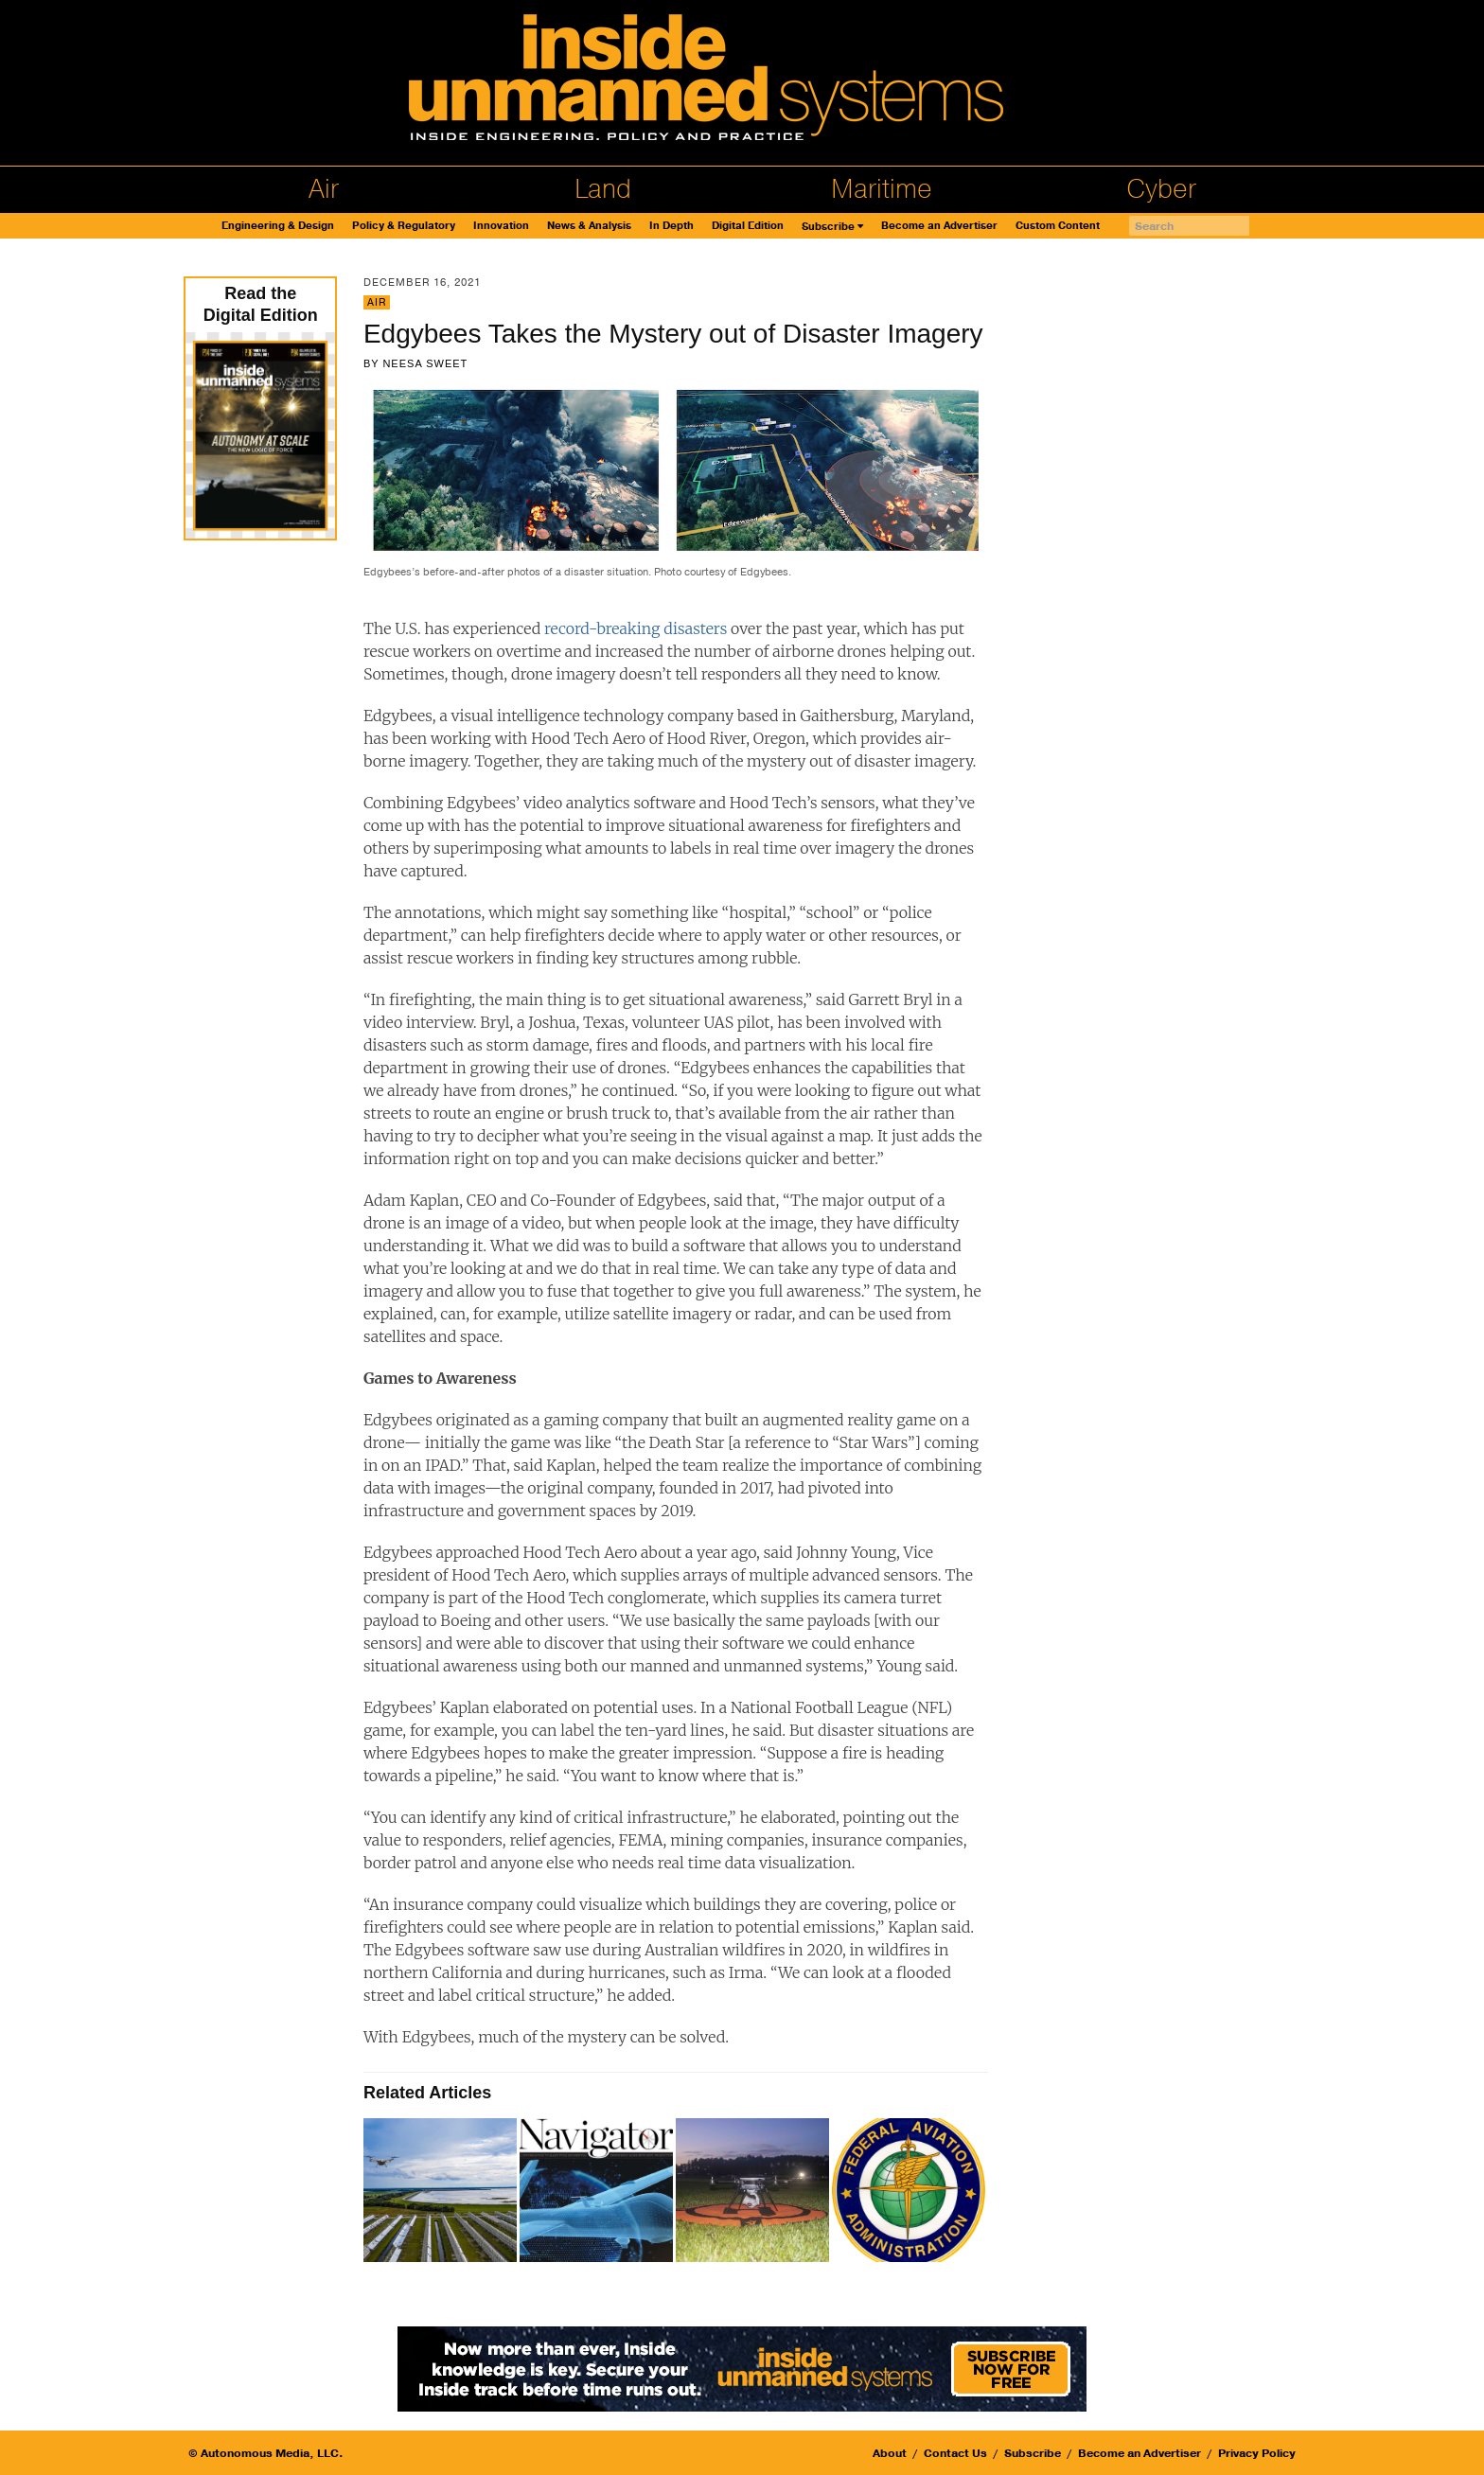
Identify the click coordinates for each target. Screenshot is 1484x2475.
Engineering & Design (277, 226)
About (890, 2453)
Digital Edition (748, 226)
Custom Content (1058, 226)
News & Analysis (589, 226)
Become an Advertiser (939, 226)
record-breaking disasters (637, 628)
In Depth (671, 226)
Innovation (501, 226)
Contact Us (955, 2453)
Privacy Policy (1257, 2453)
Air (324, 189)
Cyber (1161, 189)
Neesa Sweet (425, 363)
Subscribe (828, 227)
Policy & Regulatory (403, 226)
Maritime (881, 189)
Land (602, 189)
